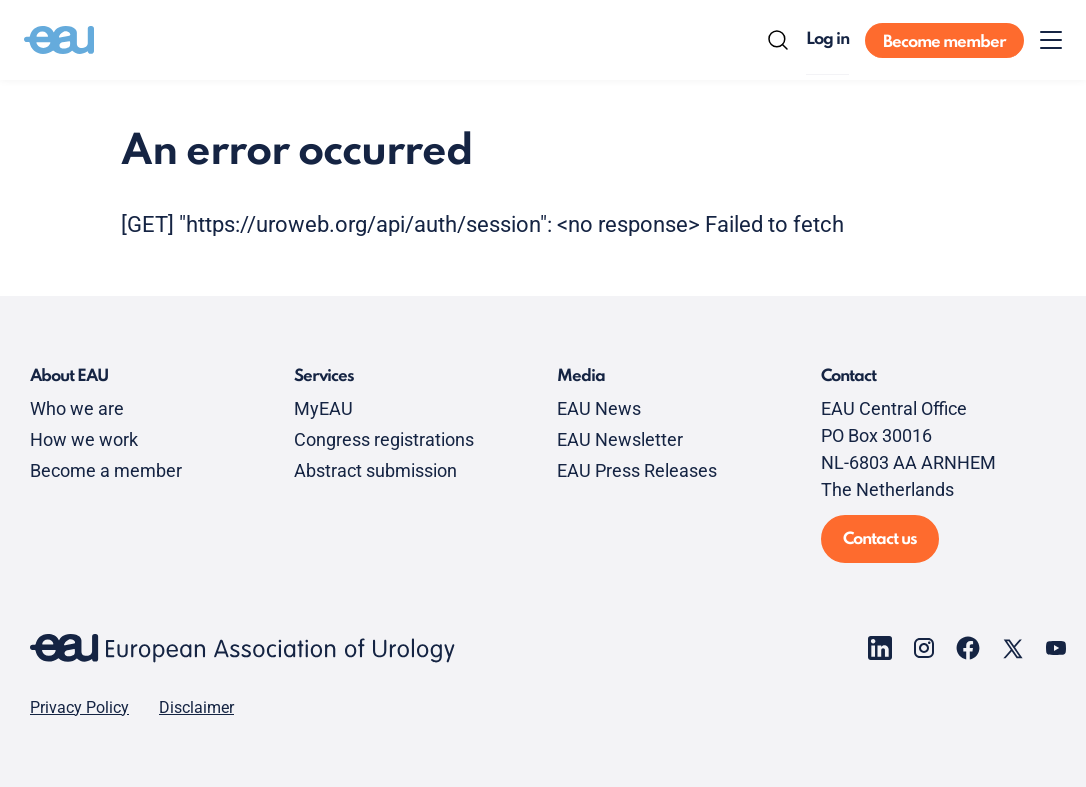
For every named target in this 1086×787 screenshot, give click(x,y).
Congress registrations (384, 439)
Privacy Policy (79, 708)
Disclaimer (196, 708)
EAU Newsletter (620, 439)
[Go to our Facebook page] (968, 648)
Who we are (77, 408)
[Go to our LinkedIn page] (880, 648)
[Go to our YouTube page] (1056, 648)
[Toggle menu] (1051, 40)
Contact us (880, 539)
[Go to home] (59, 40)
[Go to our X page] (1012, 648)
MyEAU (323, 408)
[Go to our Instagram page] (924, 648)
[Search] (778, 40)
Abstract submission (375, 470)
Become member (944, 42)
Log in (827, 39)
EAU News (599, 408)
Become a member (106, 470)
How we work (84, 439)
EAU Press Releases (637, 470)
